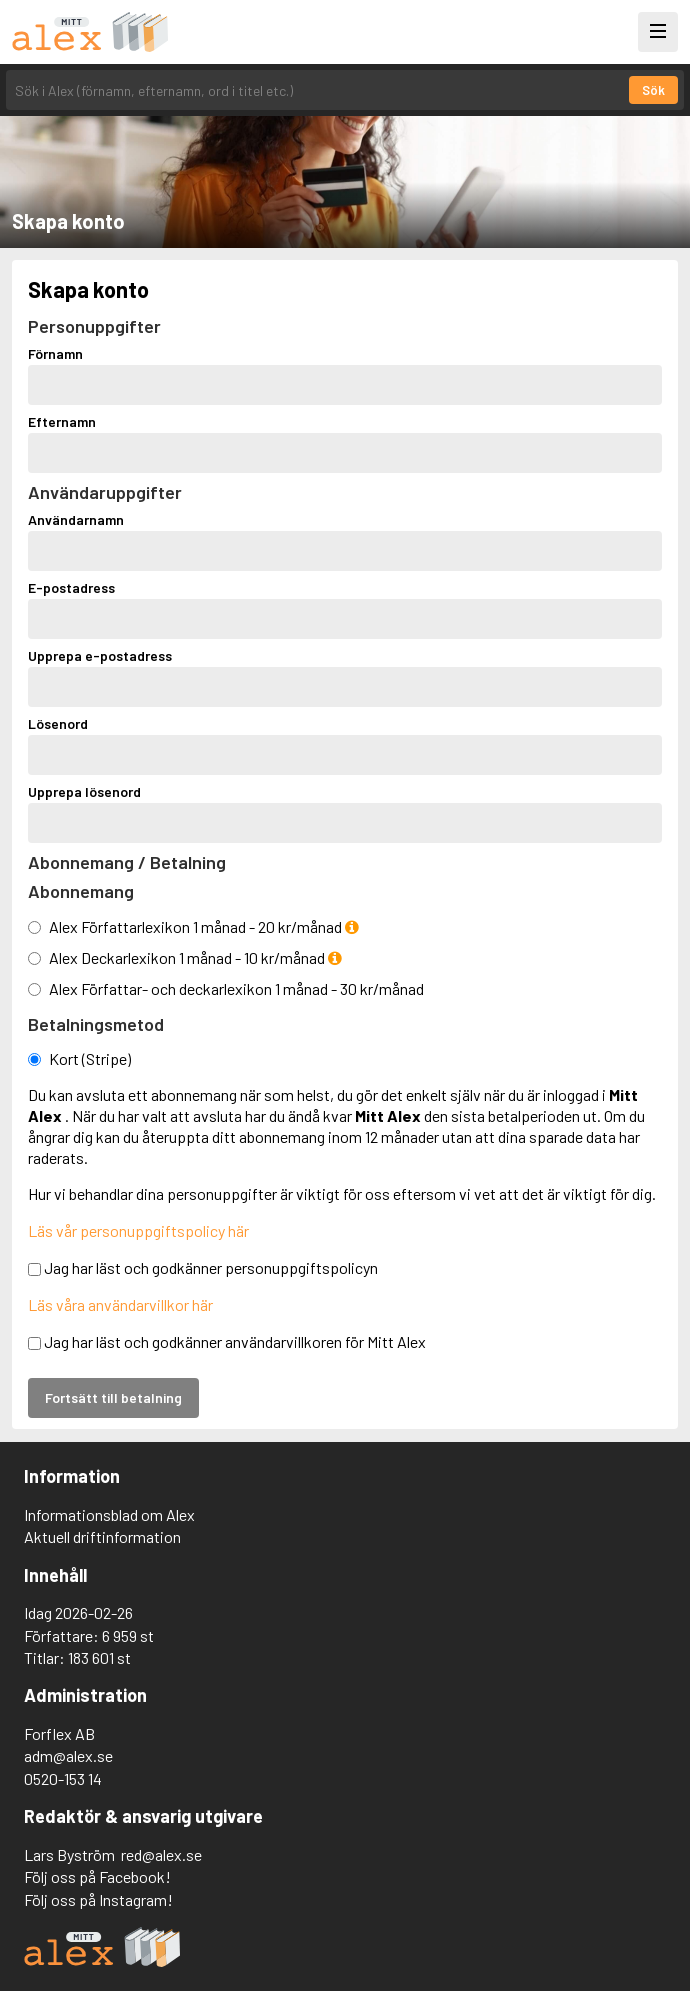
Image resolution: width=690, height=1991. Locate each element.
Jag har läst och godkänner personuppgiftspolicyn (203, 1267)
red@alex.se (161, 1854)
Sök (653, 90)
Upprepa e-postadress (100, 656)
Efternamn (62, 422)
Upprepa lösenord (84, 792)
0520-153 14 (63, 1778)
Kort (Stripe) (90, 1058)
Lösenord (58, 724)
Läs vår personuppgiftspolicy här (138, 1230)
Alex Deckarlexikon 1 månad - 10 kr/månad (195, 957)
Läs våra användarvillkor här (120, 1304)
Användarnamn (76, 520)
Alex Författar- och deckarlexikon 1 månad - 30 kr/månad (236, 988)
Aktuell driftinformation (102, 1536)
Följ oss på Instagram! (98, 1899)
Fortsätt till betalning (113, 1397)
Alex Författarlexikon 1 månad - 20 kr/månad (204, 926)
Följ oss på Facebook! (97, 1876)
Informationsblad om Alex (109, 1514)
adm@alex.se (68, 1755)
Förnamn (55, 354)
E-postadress (71, 588)
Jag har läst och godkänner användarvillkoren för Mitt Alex (227, 1341)
